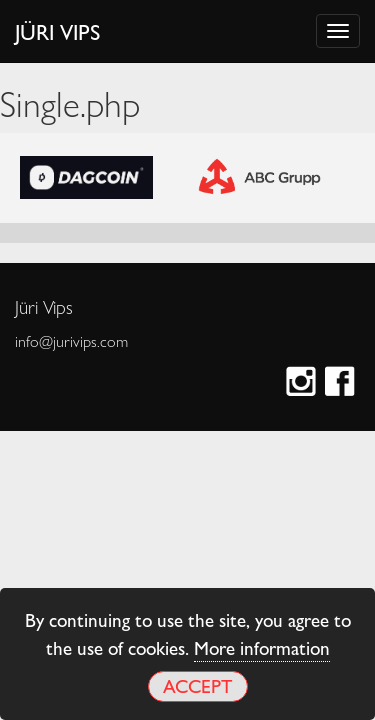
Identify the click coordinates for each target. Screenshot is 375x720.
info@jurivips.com (71, 341)
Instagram (303, 383)
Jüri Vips (58, 31)
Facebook (342, 383)
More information (262, 647)
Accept (197, 685)
